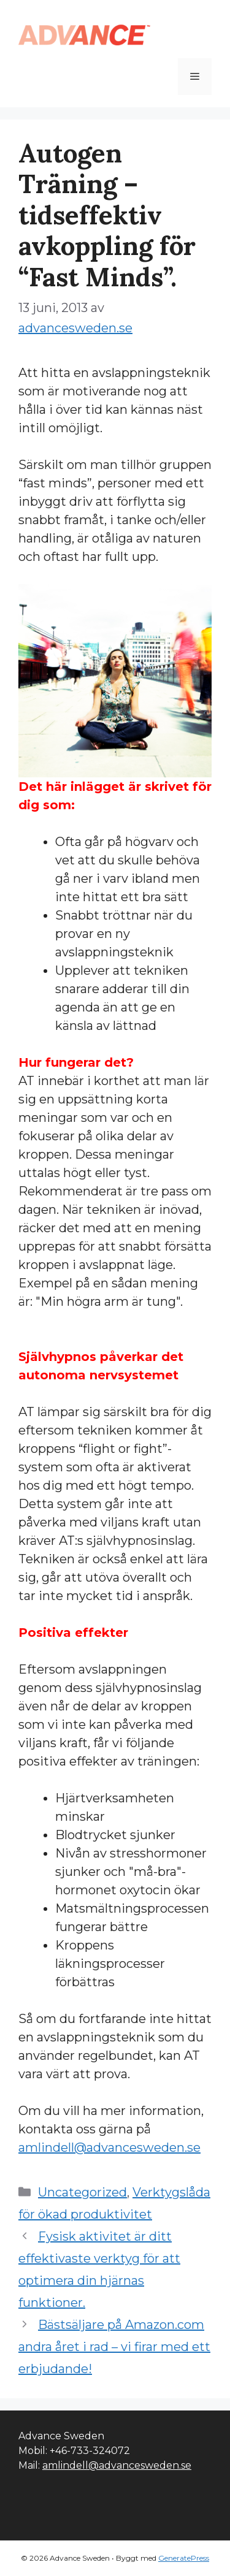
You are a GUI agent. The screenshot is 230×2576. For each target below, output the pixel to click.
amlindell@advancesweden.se (109, 2147)
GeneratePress (183, 2558)
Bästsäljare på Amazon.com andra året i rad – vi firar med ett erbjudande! (114, 2346)
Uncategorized (82, 2192)
